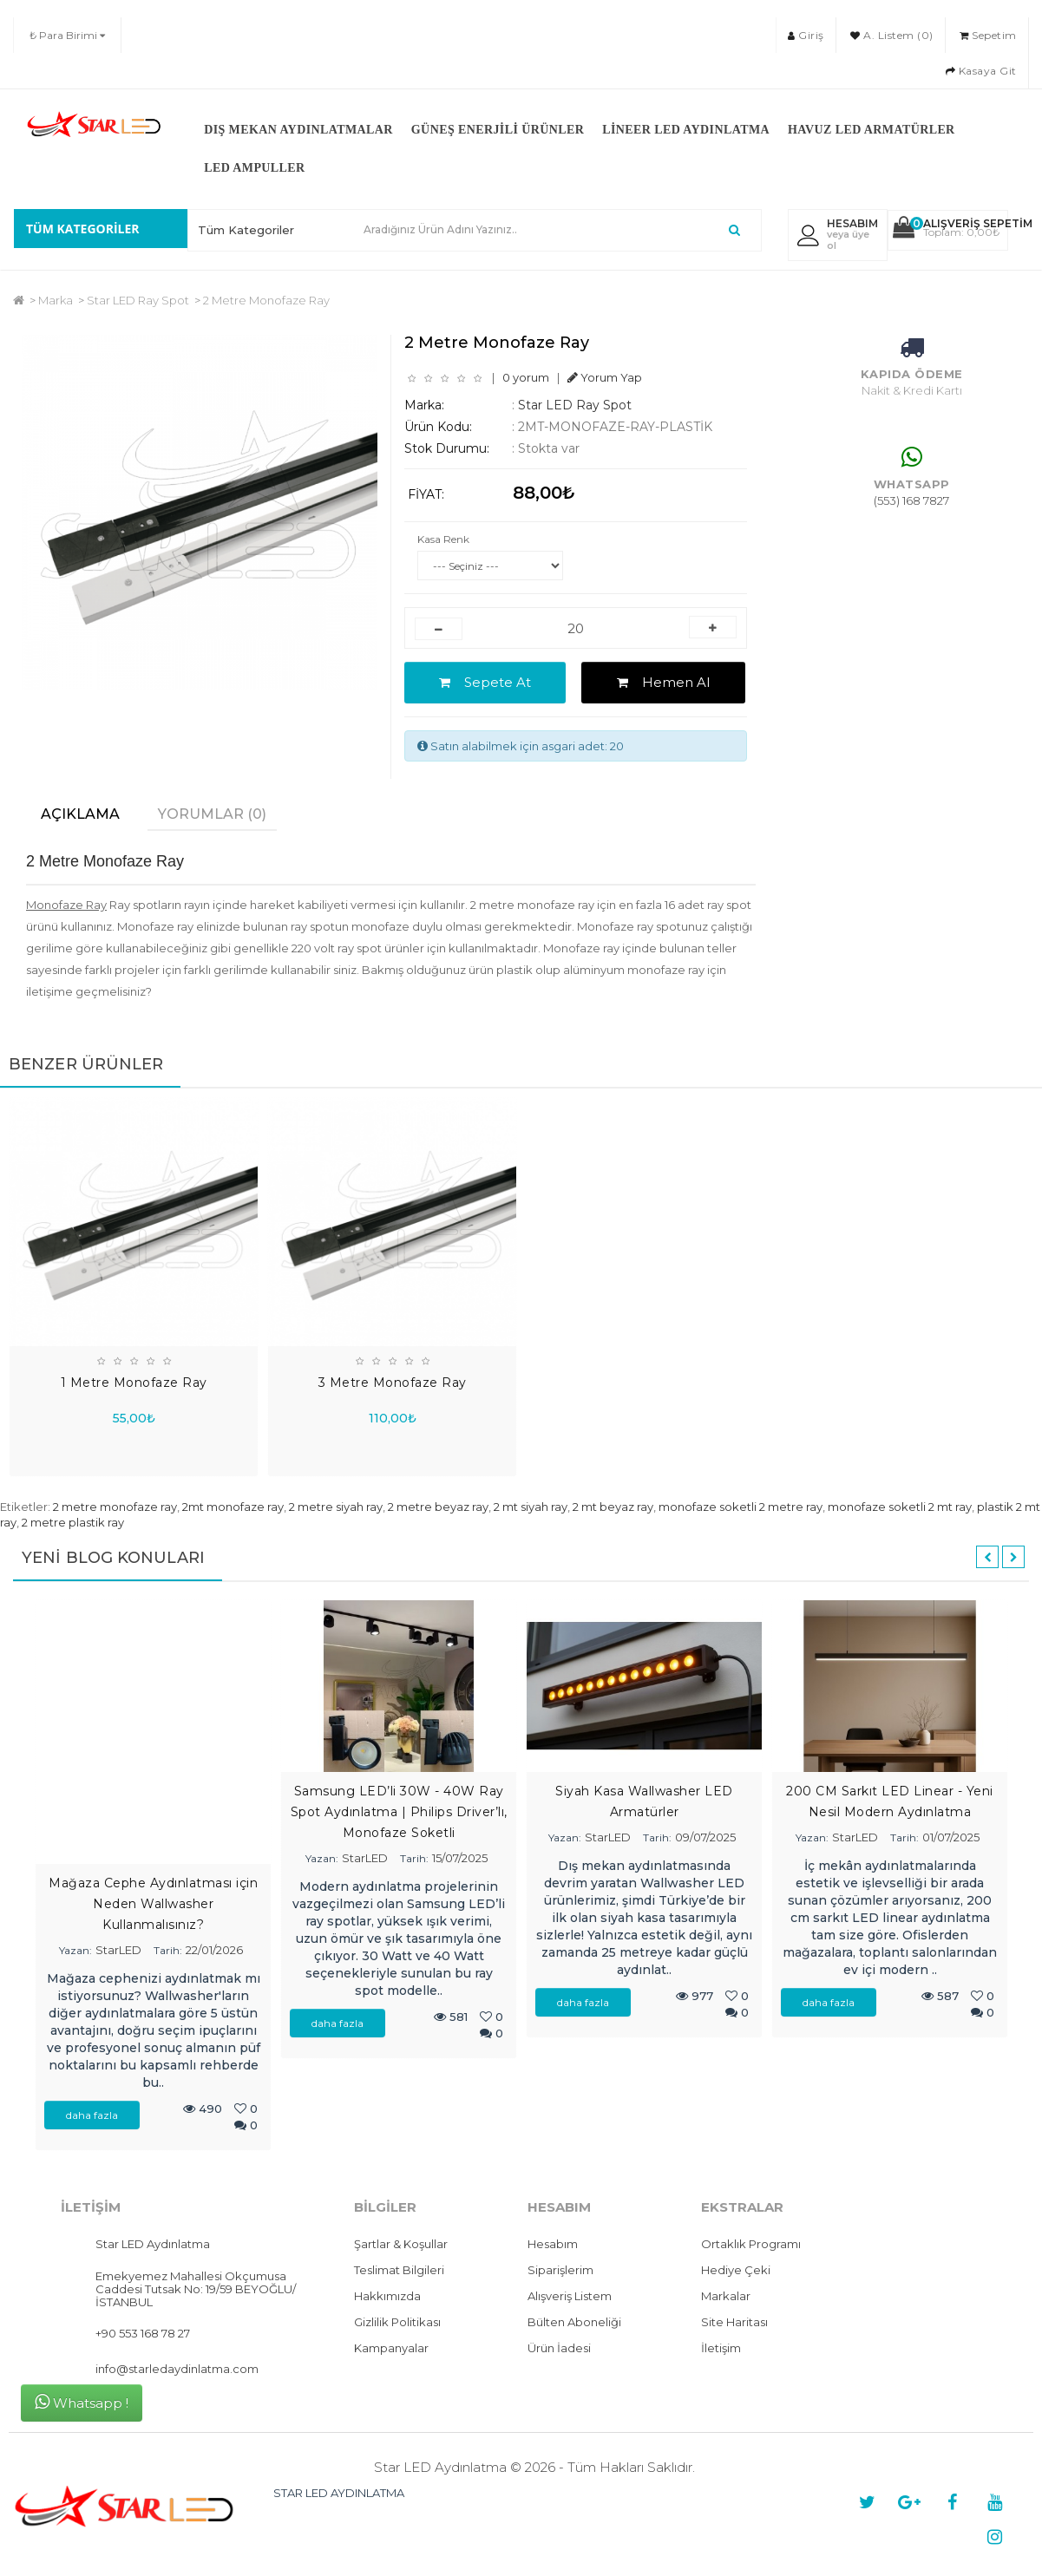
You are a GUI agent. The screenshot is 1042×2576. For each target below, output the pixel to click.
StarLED (118, 1950)
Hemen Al (663, 682)
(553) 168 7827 (911, 500)
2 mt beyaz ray (613, 1507)
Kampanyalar (391, 2348)
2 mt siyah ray (530, 1507)
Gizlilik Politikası (397, 2322)
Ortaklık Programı (751, 2244)
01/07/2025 (951, 1837)
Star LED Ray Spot (138, 300)
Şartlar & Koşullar (401, 2244)
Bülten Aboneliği (574, 2322)
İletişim (721, 2348)
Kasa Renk (443, 539)
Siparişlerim (560, 2270)
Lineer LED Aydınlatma (686, 129)
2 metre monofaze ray (115, 1507)
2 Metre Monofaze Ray (266, 300)
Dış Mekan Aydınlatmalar (298, 129)
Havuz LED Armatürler (871, 129)
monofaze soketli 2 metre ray (740, 1507)
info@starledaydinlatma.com (177, 2369)
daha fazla (92, 2115)
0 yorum (525, 377)
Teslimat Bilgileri (399, 2270)
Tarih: (168, 1950)
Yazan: (75, 1950)
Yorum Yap (604, 377)
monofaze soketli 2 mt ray (900, 1507)
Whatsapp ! (81, 2402)
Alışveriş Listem (570, 2296)
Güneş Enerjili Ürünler (497, 129)
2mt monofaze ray (233, 1507)
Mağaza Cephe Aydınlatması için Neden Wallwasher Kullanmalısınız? (153, 1903)
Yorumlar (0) (212, 814)
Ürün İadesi (559, 2348)
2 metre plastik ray (73, 1522)
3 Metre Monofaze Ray (392, 1382)
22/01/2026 (214, 1950)
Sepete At (485, 682)
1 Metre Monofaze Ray (134, 1382)
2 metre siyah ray (336, 1507)
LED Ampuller (254, 167)
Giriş (806, 35)
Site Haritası (734, 2322)
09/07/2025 (705, 1837)
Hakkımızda (387, 2296)
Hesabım (553, 2244)
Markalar (725, 2296)
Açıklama (80, 814)
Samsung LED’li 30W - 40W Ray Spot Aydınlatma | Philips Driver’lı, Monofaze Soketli (399, 1811)
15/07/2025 (460, 1858)
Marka (55, 300)
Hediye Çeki (735, 2270)
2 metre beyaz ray (438, 1507)
